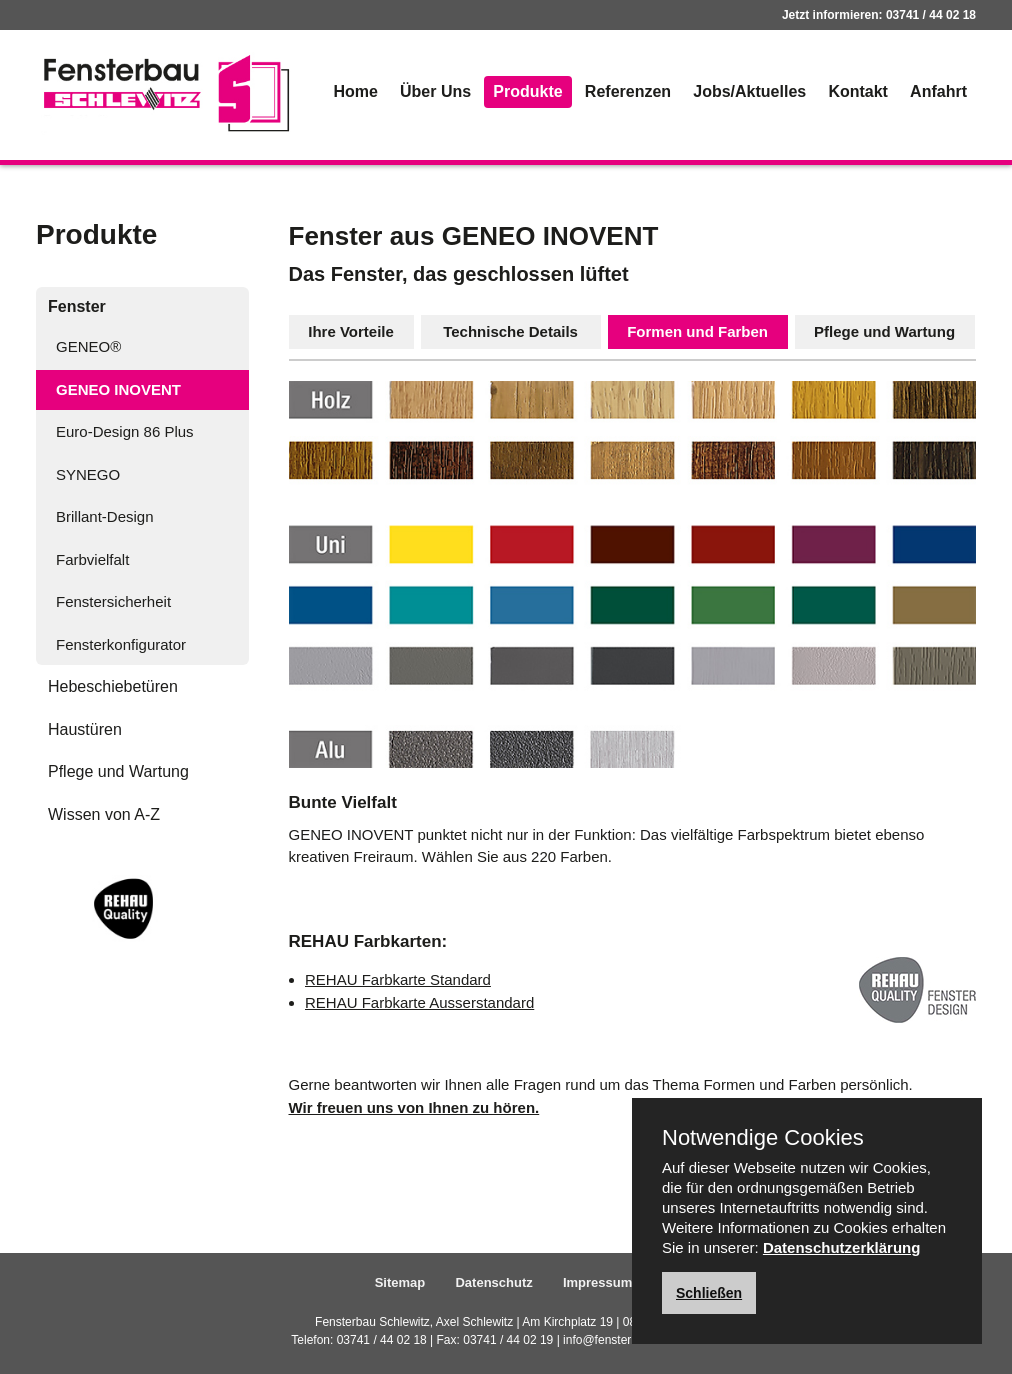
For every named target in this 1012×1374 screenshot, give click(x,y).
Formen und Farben (697, 331)
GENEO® (88, 346)
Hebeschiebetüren (113, 686)
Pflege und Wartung (118, 771)
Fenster (77, 306)
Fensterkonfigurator (121, 644)
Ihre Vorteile (351, 331)
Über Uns (435, 91)
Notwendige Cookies (763, 1138)
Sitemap (400, 1282)
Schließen (709, 1293)
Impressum (597, 1282)
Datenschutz (493, 1282)
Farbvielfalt (92, 559)
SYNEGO (88, 474)
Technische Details (510, 331)
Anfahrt (938, 91)
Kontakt (858, 91)
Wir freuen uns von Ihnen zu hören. (414, 1107)
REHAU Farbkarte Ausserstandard (419, 1002)
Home (355, 91)
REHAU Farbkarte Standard (398, 979)
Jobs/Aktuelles (749, 91)
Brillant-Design (105, 516)
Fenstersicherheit (113, 601)
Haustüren (85, 729)
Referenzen (628, 91)
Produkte (527, 91)
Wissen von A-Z (104, 814)
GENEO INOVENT (118, 389)
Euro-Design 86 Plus (125, 431)
